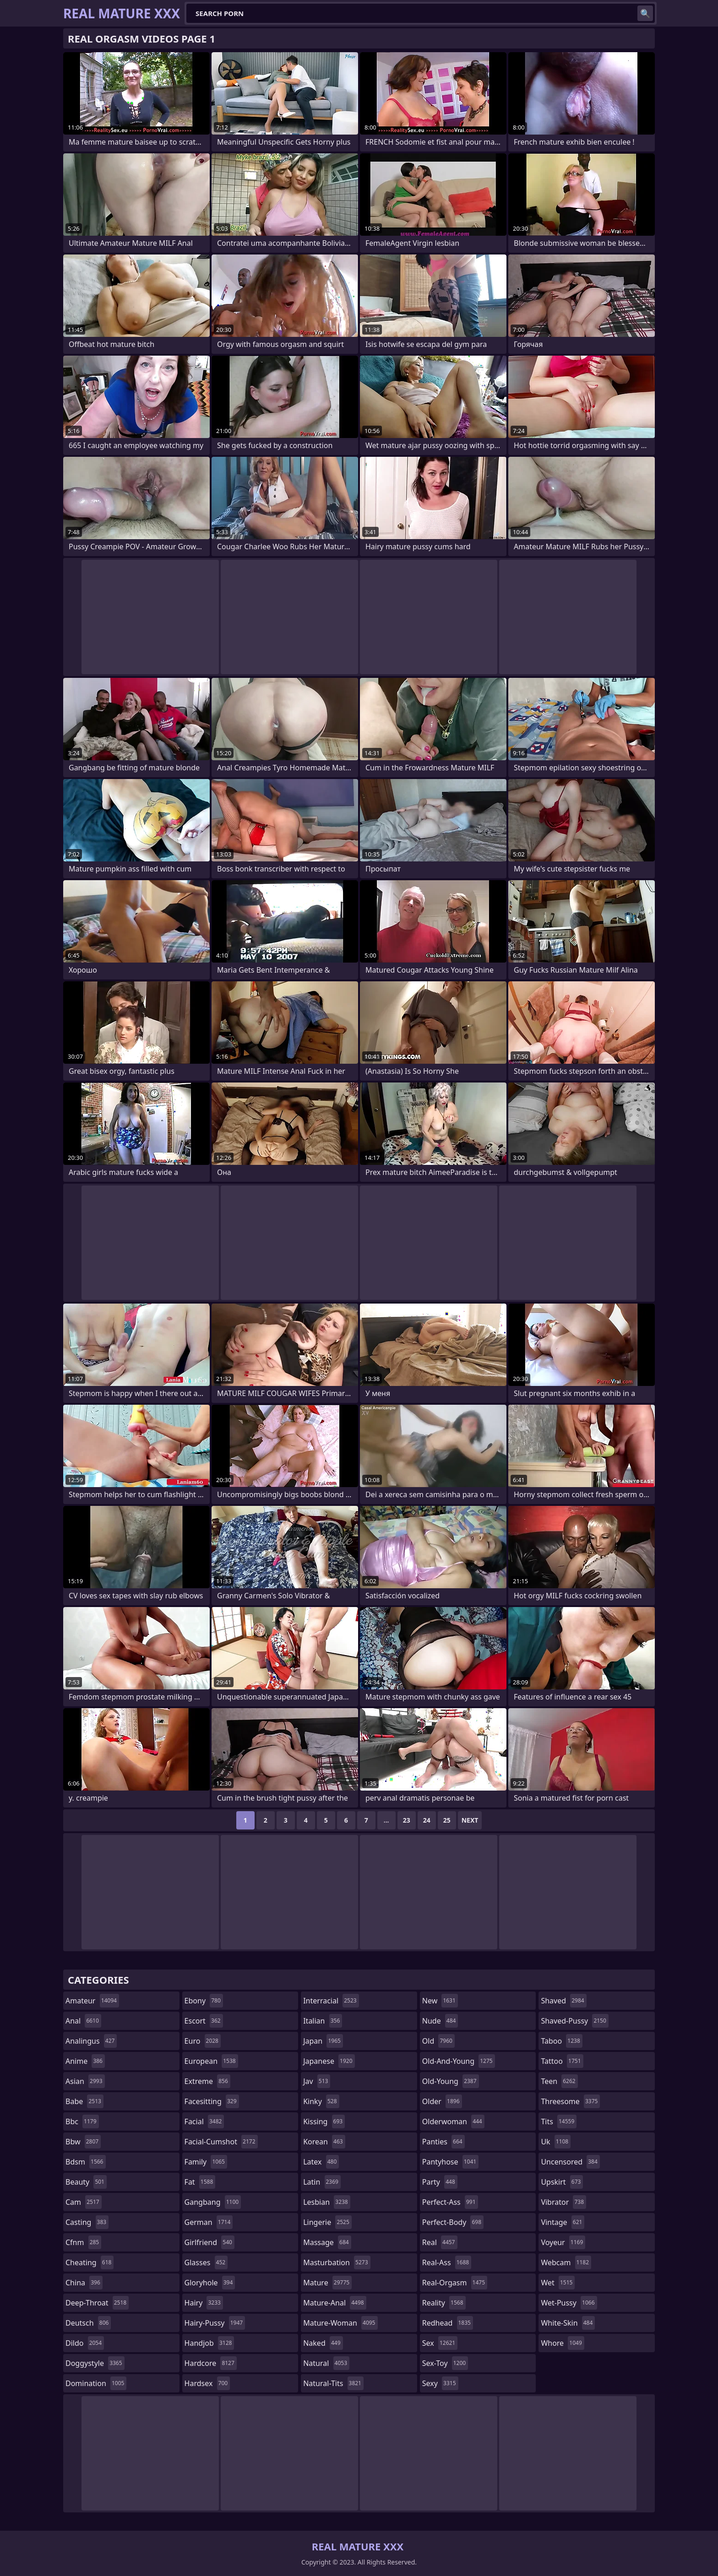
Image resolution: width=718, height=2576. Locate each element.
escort (204, 2021)
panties (443, 2141)
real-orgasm (454, 2282)
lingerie (327, 2222)
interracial (331, 2001)
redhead (447, 2323)
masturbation (336, 2262)
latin (322, 2182)
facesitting (212, 2101)
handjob (209, 2343)
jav (316, 2081)
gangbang (213, 2202)
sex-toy (445, 2363)
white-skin (568, 2323)
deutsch (88, 2323)
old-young (450, 2081)
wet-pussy (569, 2303)
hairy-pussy (215, 2323)
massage (327, 2242)
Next (470, 1820)
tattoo (562, 2061)
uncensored (570, 2162)
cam (83, 2202)
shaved (563, 2001)
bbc (82, 2121)
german (209, 2222)
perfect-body (453, 2222)
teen (559, 2081)
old (438, 2041)
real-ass (446, 2262)
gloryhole (210, 2282)
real (439, 2242)
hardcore (211, 2363)
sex (439, 2343)
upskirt (562, 2182)
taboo (561, 2041)
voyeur (563, 2242)
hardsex (207, 2383)
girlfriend (209, 2242)
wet (558, 2282)
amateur (92, 2001)
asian (85, 2081)
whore (562, 2343)
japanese (328, 2061)
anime (85, 2061)
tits (559, 2121)
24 (426, 1820)
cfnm (83, 2242)
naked (323, 2343)
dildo (84, 2343)
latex (321, 2162)
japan (323, 2041)
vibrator (563, 2202)
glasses (206, 2262)
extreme (207, 2081)
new (440, 2001)
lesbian (326, 2202)
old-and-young (458, 2061)
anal (83, 2021)
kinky (321, 2101)
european (211, 2061)
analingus (91, 2041)
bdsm (85, 2162)
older (442, 2101)
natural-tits (333, 2383)
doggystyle (95, 2363)
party (439, 2182)
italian (322, 2021)
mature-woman (340, 2323)
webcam (566, 2262)
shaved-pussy (574, 2021)
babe (84, 2101)
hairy (204, 2303)
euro (203, 2041)
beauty (86, 2182)
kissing (324, 2121)
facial (204, 2121)
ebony (204, 2001)
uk (556, 2141)
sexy (440, 2383)
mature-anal (334, 2303)
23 (406, 1820)
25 (447, 1820)
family (206, 2162)
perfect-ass (450, 2202)
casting (87, 2222)
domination (95, 2383)
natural (326, 2363)
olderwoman (453, 2121)
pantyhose (450, 2162)
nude (440, 2021)
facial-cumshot (221, 2141)
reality (444, 2303)
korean (324, 2141)
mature (327, 2282)
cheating (89, 2262)
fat (200, 2182)
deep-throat (97, 2303)
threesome (570, 2101)
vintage (562, 2222)
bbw (83, 2141)
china (84, 2282)
